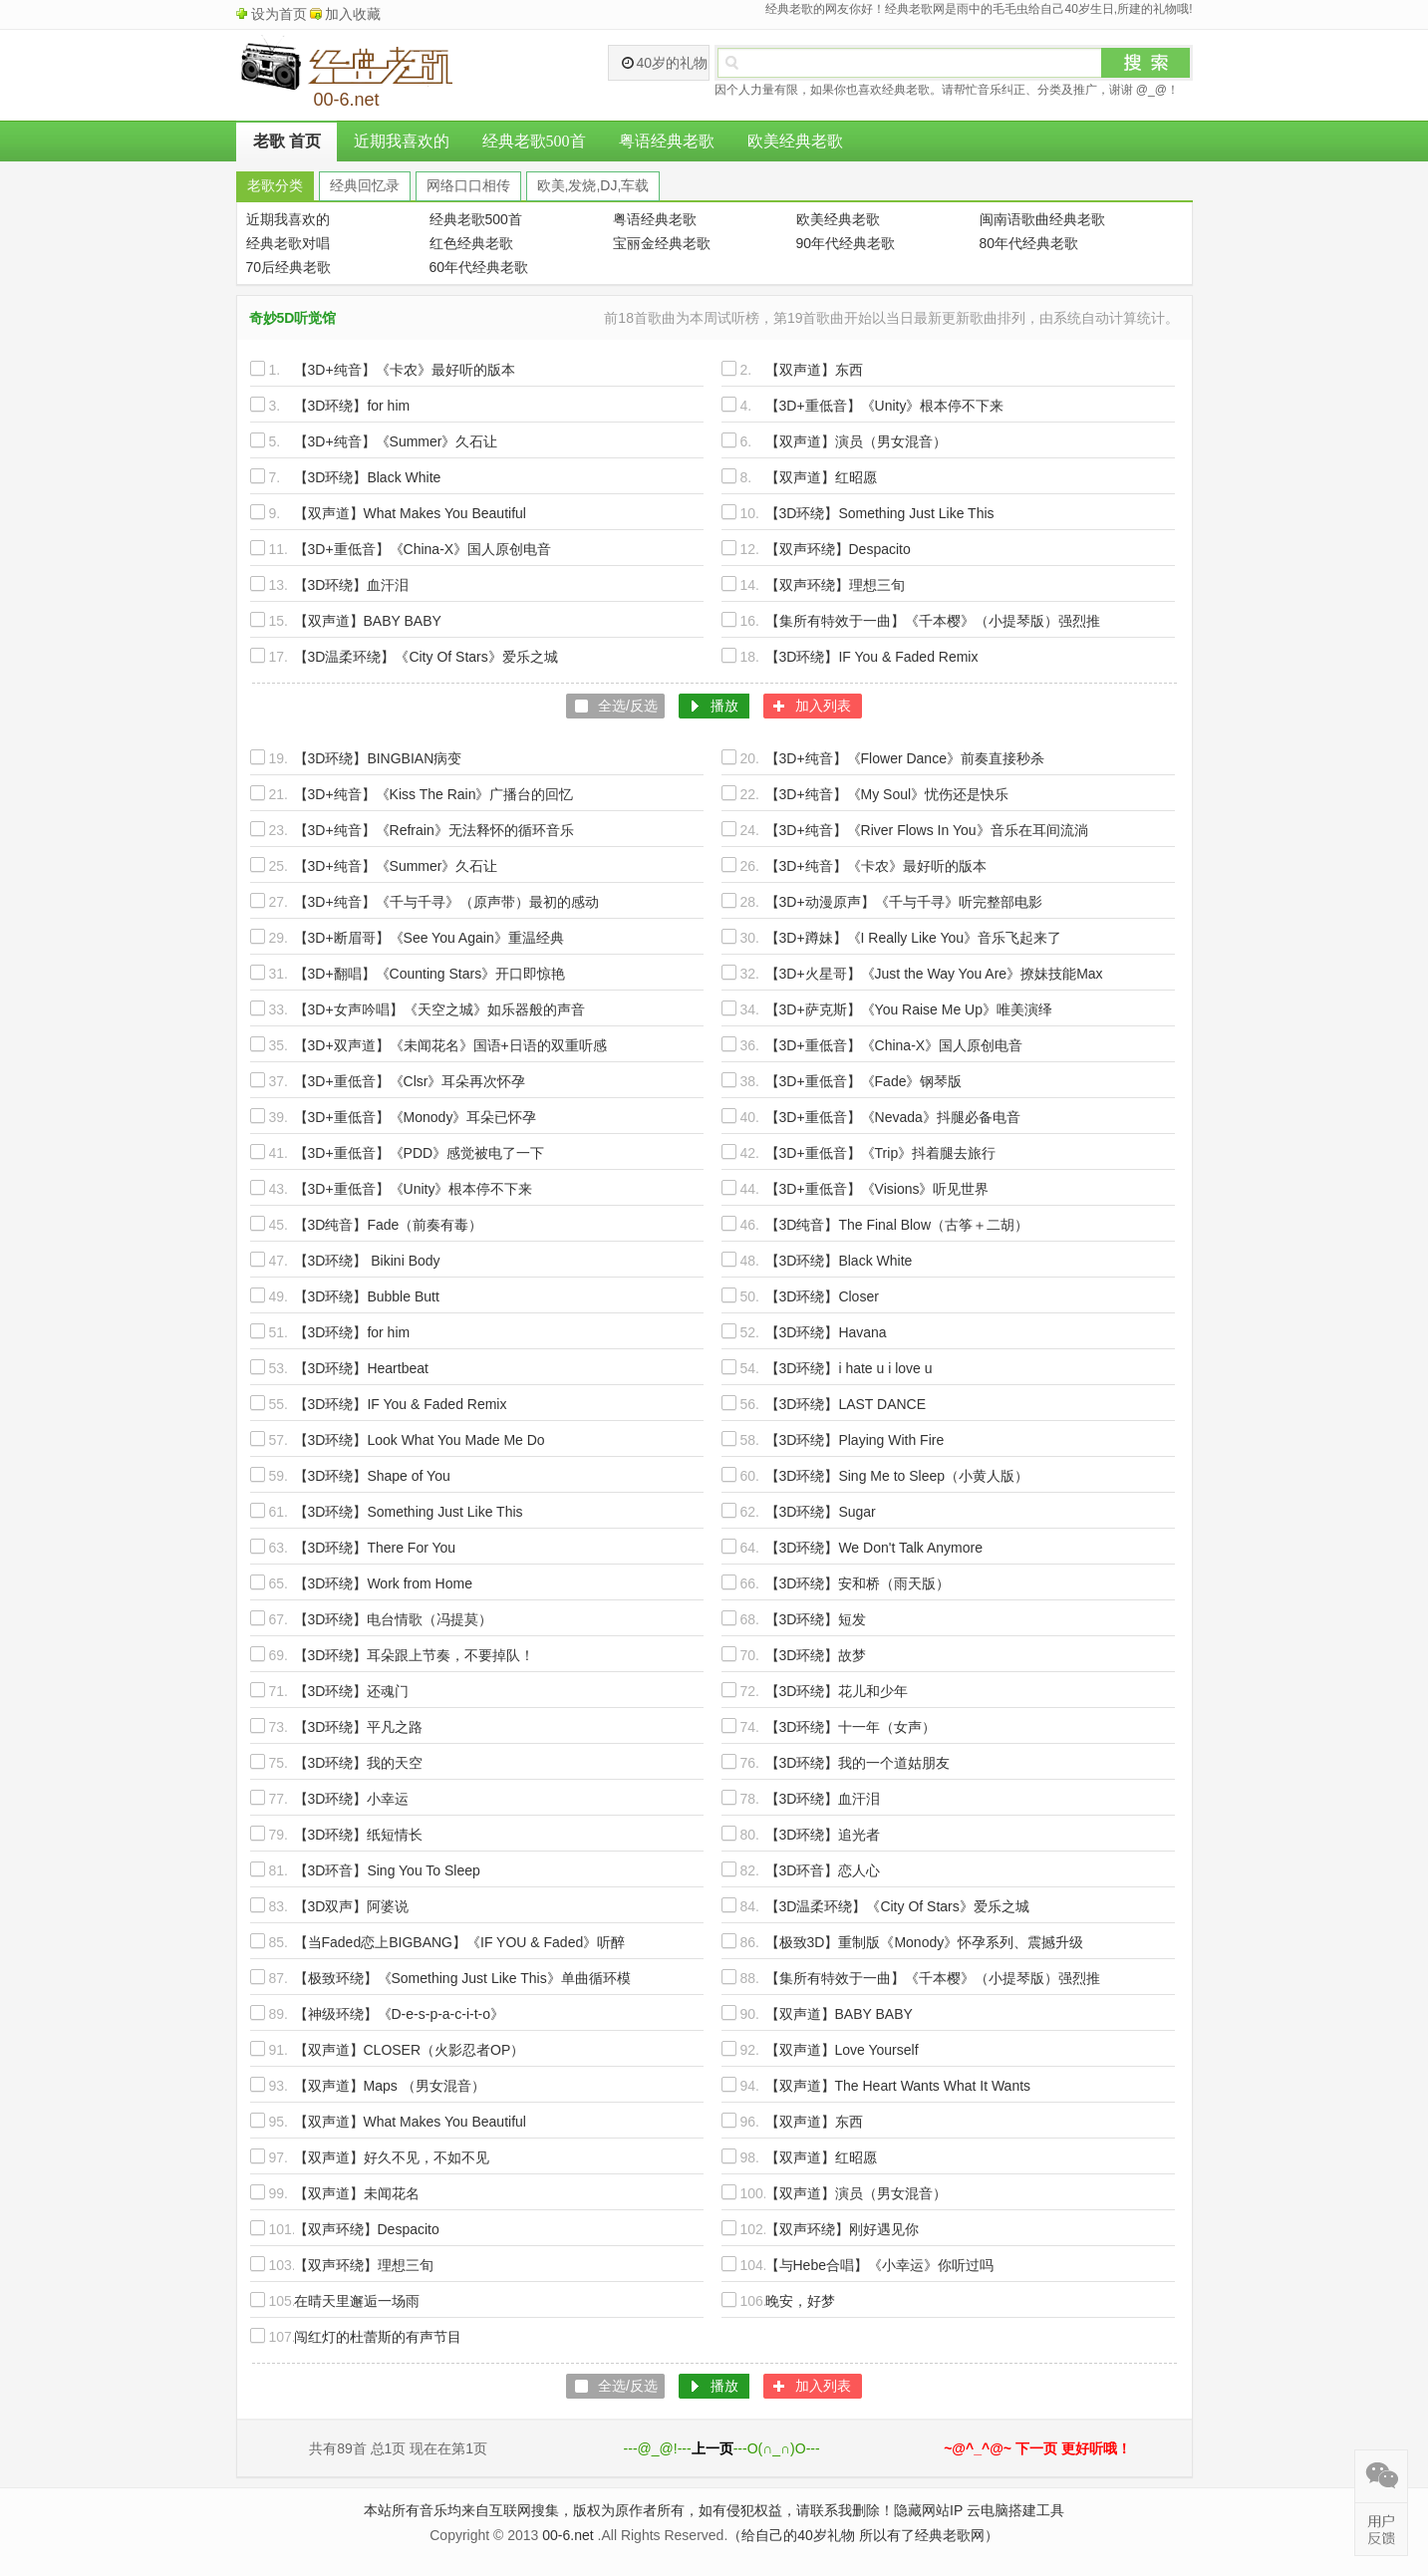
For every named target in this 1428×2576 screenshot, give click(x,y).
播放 (724, 706)
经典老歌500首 (534, 141)
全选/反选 (628, 706)
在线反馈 (1381, 2529)
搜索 (1146, 63)
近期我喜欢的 (401, 141)
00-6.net (567, 2535)
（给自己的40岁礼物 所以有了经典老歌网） (862, 2535)
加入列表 (823, 706)
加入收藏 (353, 14)
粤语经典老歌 (666, 141)
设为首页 (279, 14)
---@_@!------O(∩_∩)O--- (722, 2448)
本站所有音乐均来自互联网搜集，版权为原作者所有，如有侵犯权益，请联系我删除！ (629, 2510)
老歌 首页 (287, 141)
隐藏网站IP (928, 2510)
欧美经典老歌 (795, 141)
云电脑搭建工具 (1015, 2510)
